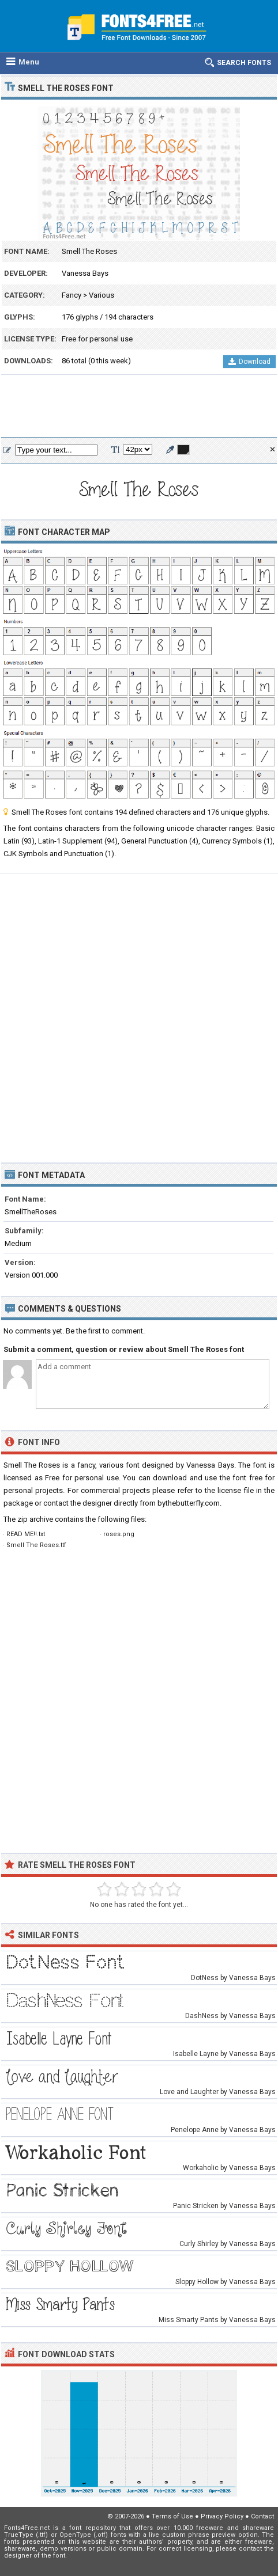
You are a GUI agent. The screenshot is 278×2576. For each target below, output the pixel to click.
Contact (262, 2516)
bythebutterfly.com (188, 1503)
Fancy (71, 295)
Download (249, 362)
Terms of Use (172, 2516)
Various (101, 295)
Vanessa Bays (85, 273)
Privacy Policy (222, 2516)
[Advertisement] (139, 406)
